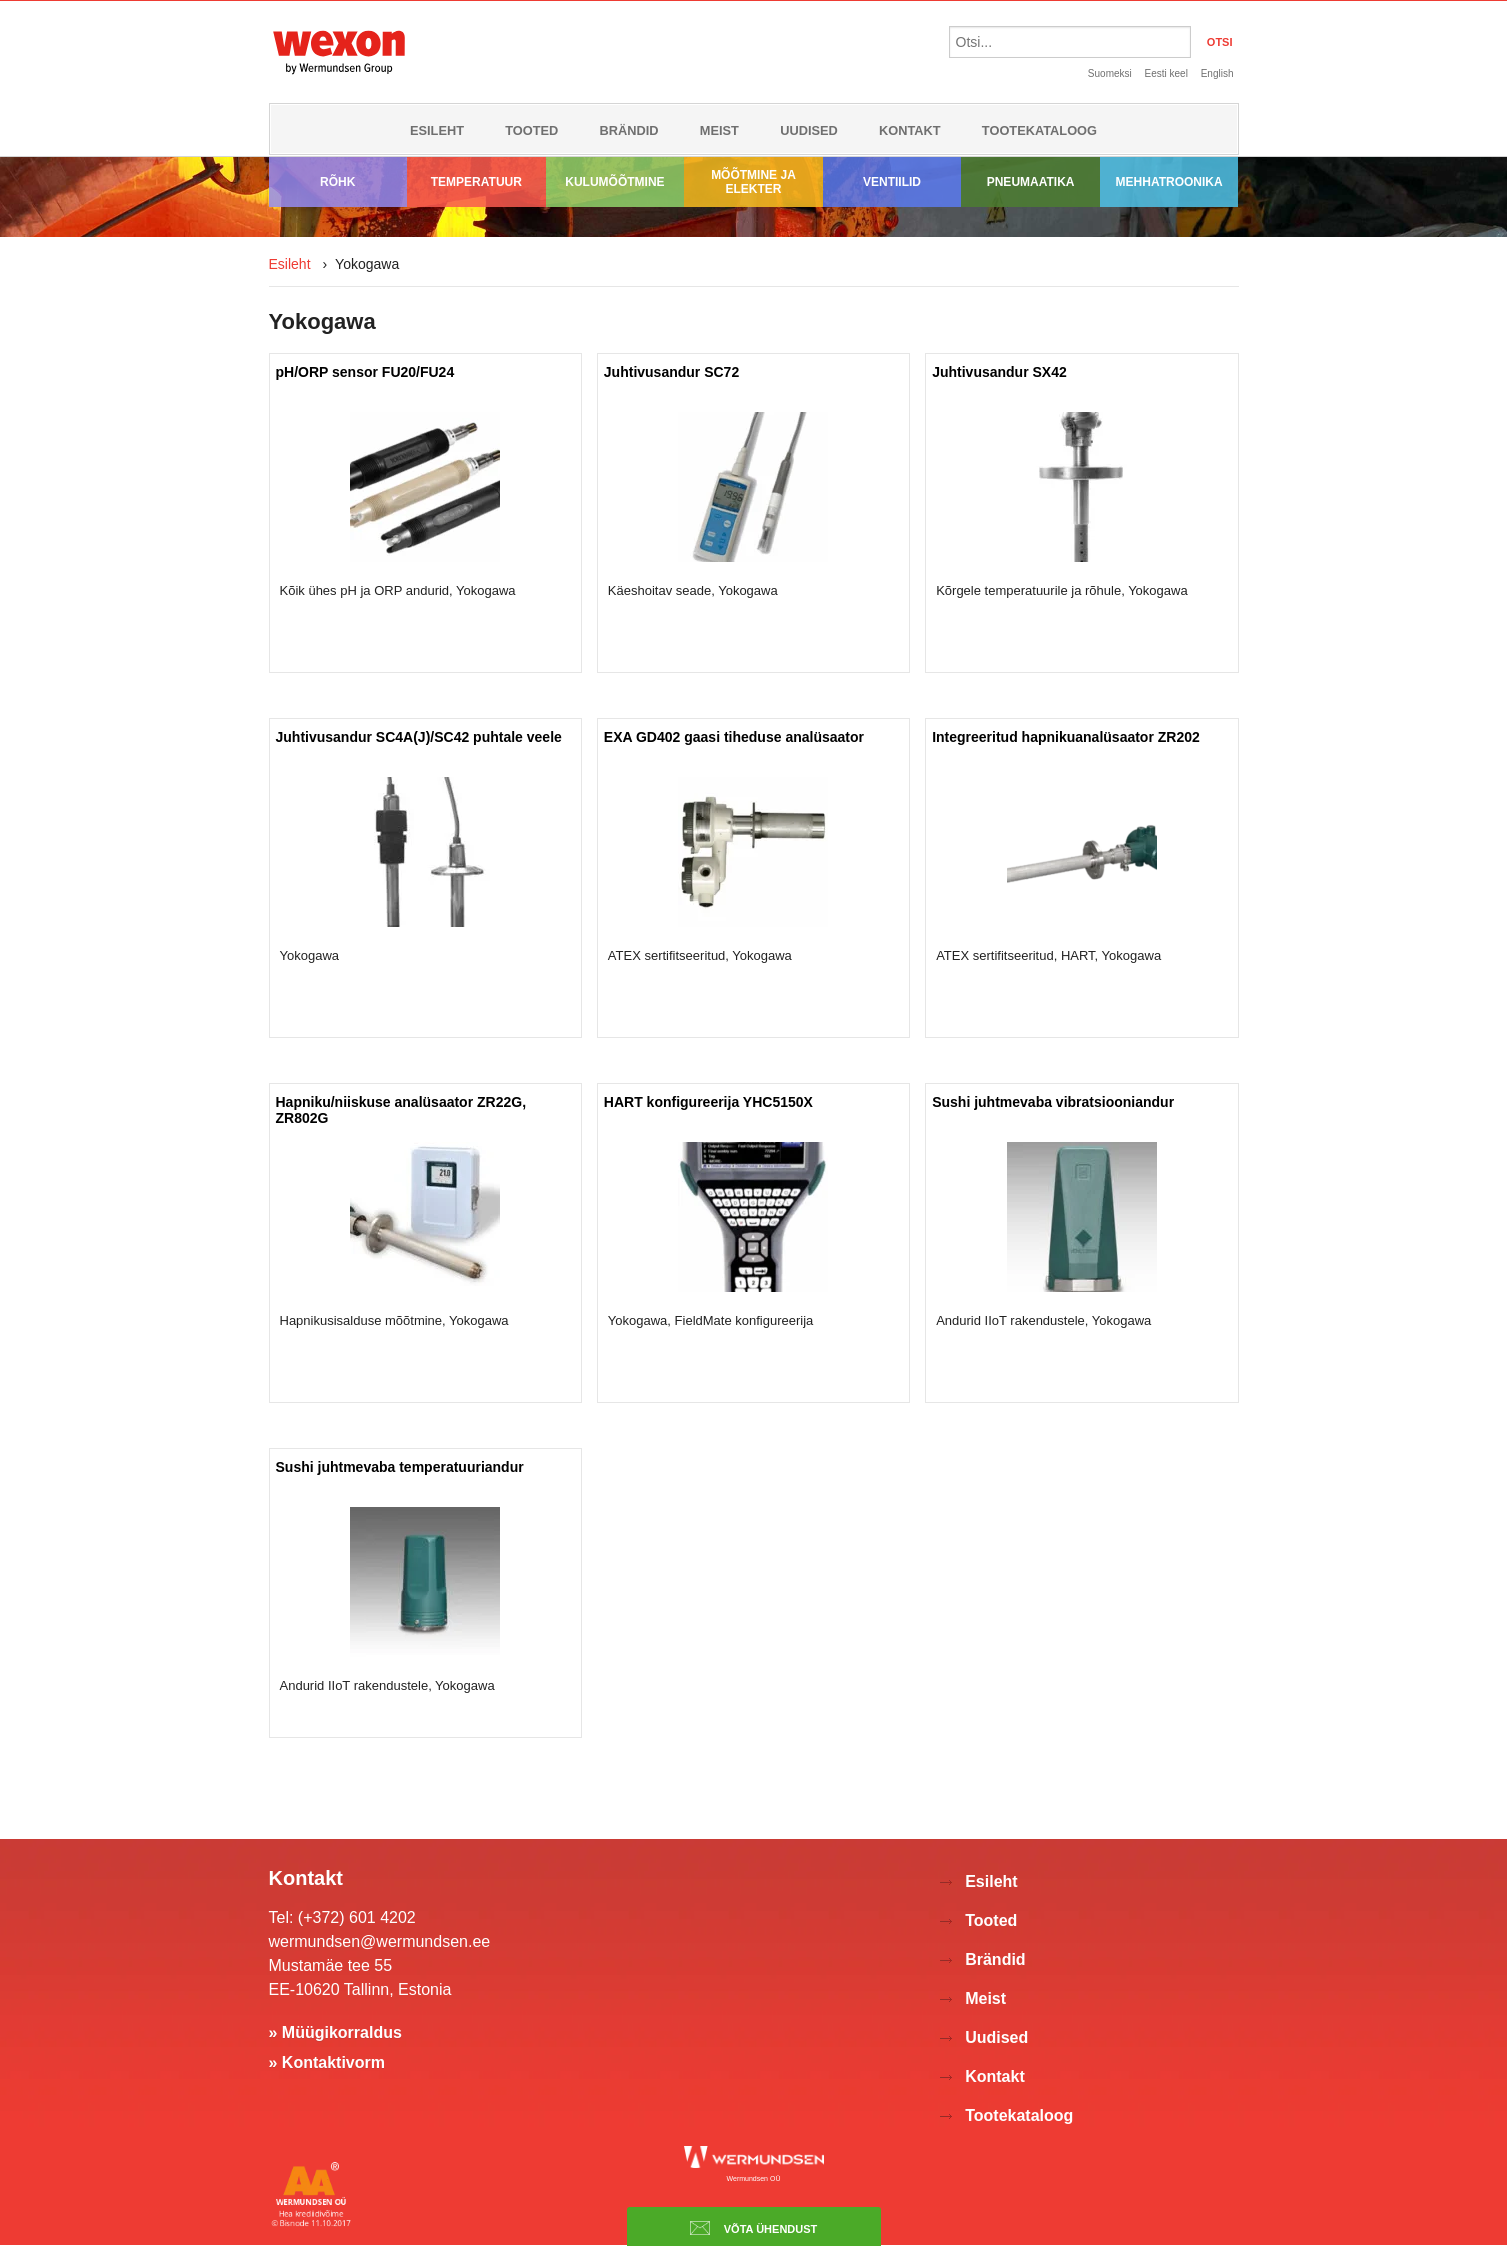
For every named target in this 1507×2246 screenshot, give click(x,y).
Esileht (437, 130)
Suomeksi (1110, 73)
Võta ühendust (754, 2228)
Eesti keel (1166, 73)
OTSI (1220, 42)
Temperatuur (476, 182)
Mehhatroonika (1169, 182)
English (1217, 73)
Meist (719, 130)
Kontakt (910, 130)
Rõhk (337, 182)
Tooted (531, 130)
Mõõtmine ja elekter (753, 182)
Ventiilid (892, 182)
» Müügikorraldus (335, 2032)
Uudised (809, 130)
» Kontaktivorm (327, 2062)
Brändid (629, 130)
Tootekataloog (1039, 130)
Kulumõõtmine (614, 182)
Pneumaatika (1031, 182)
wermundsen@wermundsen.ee (380, 1941)
